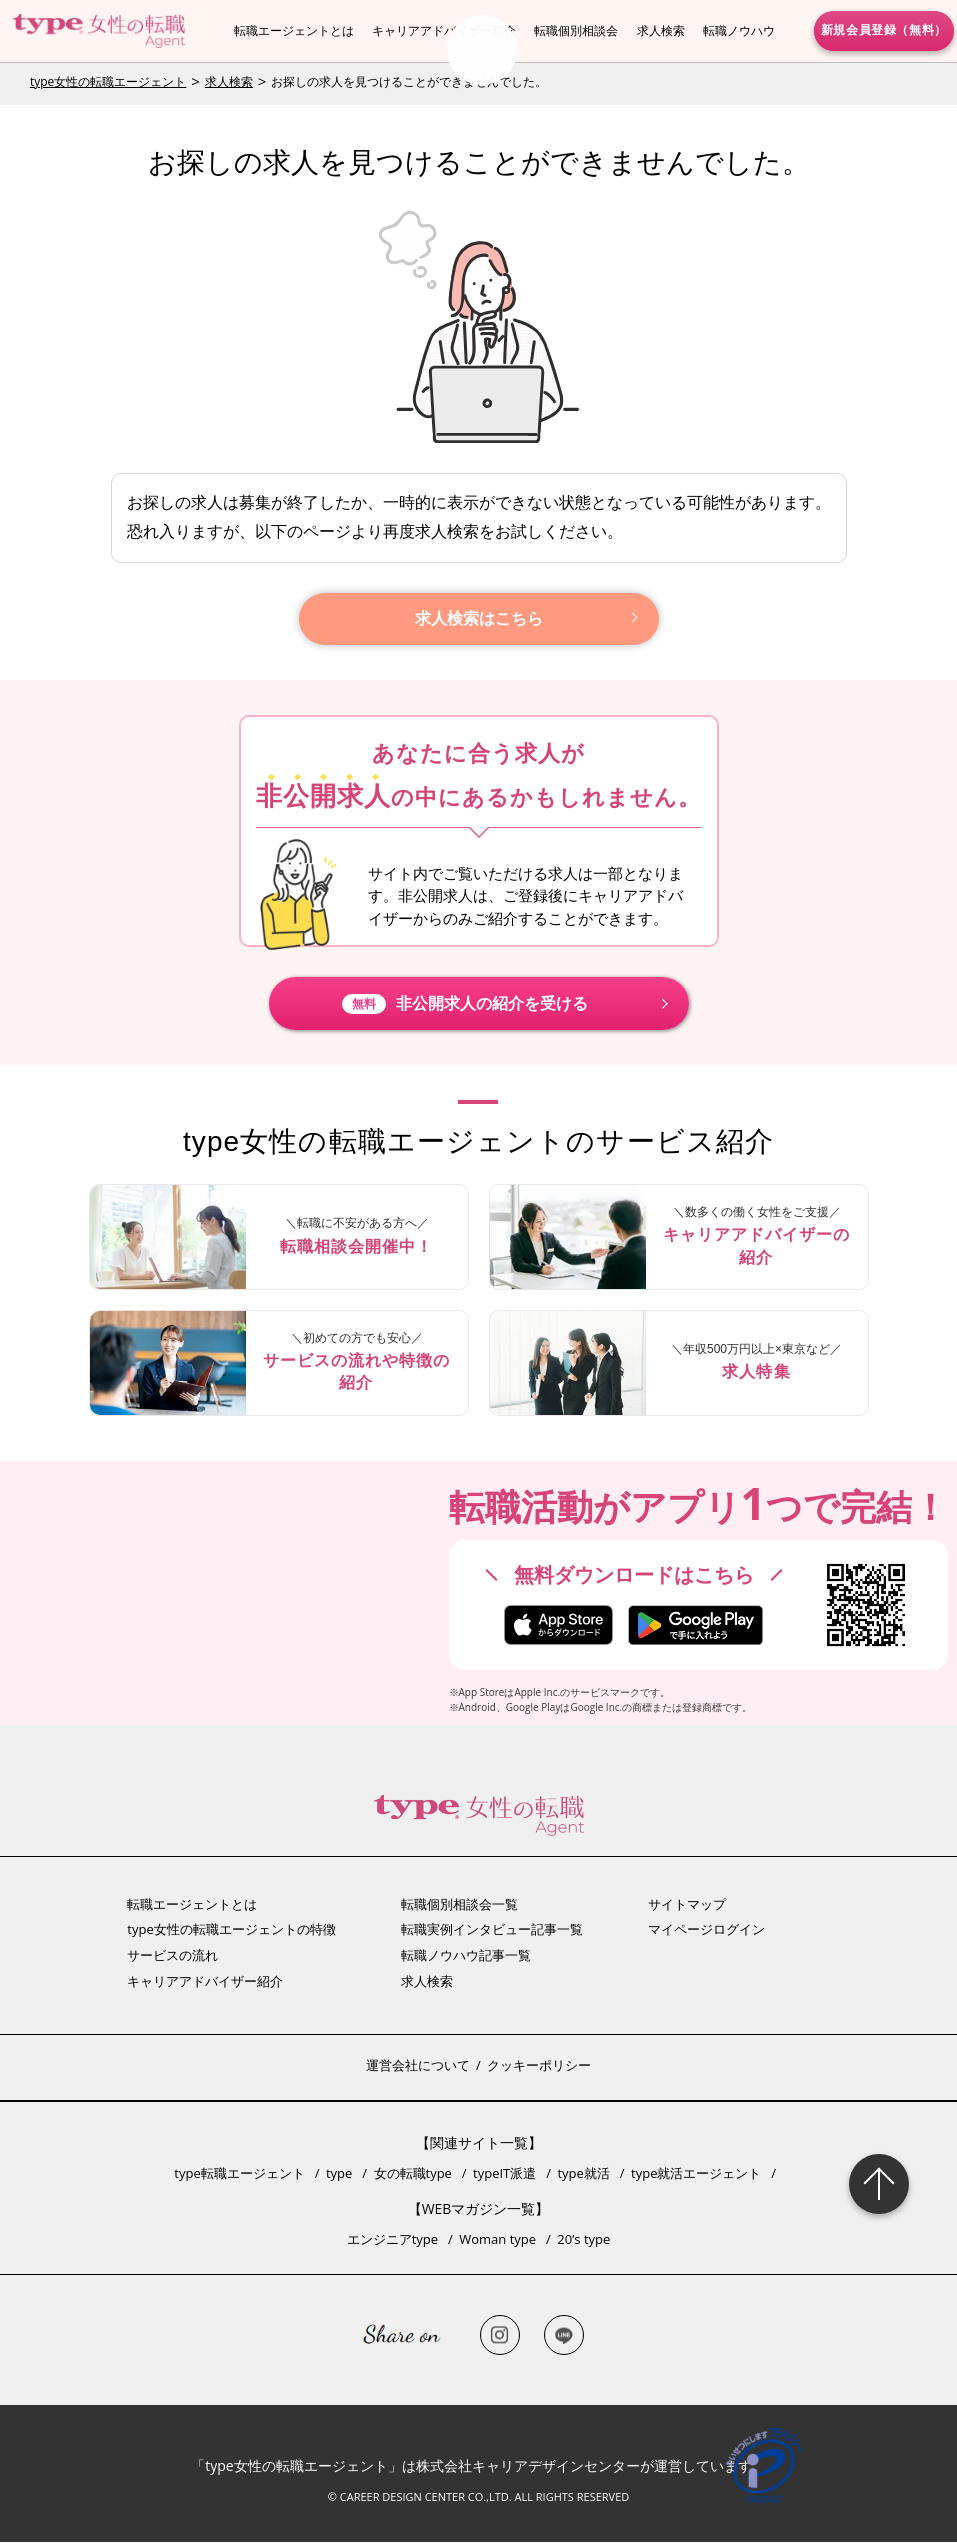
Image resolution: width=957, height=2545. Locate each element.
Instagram (500, 2338)
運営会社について (418, 2068)
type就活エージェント (696, 2176)
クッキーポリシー (539, 2068)
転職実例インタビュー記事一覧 (492, 1932)
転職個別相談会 (576, 30)
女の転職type (413, 2176)
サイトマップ (687, 1907)
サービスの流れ (172, 1958)
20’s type (583, 2242)
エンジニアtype (392, 2242)
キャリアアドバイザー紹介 (444, 30)
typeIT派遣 (504, 2176)
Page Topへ (879, 2184)
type (339, 2176)
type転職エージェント (239, 2176)
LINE (564, 2338)
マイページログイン (706, 1932)
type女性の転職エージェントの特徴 (231, 1932)
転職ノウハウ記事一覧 (466, 1958)
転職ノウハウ (739, 30)
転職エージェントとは (294, 30)
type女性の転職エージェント (108, 81)
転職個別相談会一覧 (459, 1907)
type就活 (583, 2176)
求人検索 (661, 30)
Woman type (497, 2242)
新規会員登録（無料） (884, 30)
